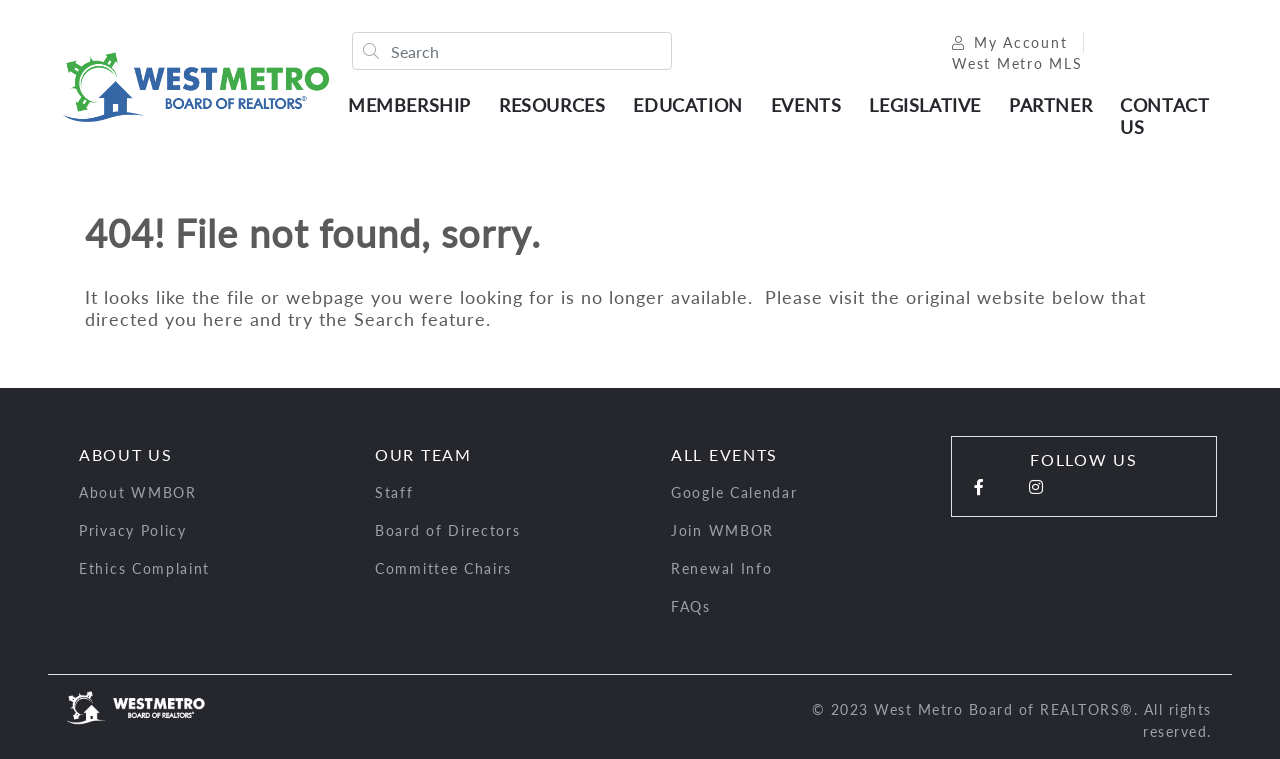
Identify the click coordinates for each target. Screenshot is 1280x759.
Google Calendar (734, 492)
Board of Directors (448, 530)
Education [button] (687, 105)
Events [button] (806, 105)
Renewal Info (721, 568)
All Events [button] (724, 454)
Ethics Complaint (144, 568)
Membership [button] (409, 105)
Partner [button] (1050, 105)
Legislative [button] (925, 105)
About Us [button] (126, 454)
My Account (1009, 42)
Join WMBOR (722, 530)
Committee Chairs (443, 568)
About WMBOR (138, 492)
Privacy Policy (133, 530)
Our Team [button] (423, 454)
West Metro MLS (1017, 63)
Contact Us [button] (1164, 116)
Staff (394, 492)
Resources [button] (552, 105)
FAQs (691, 606)
